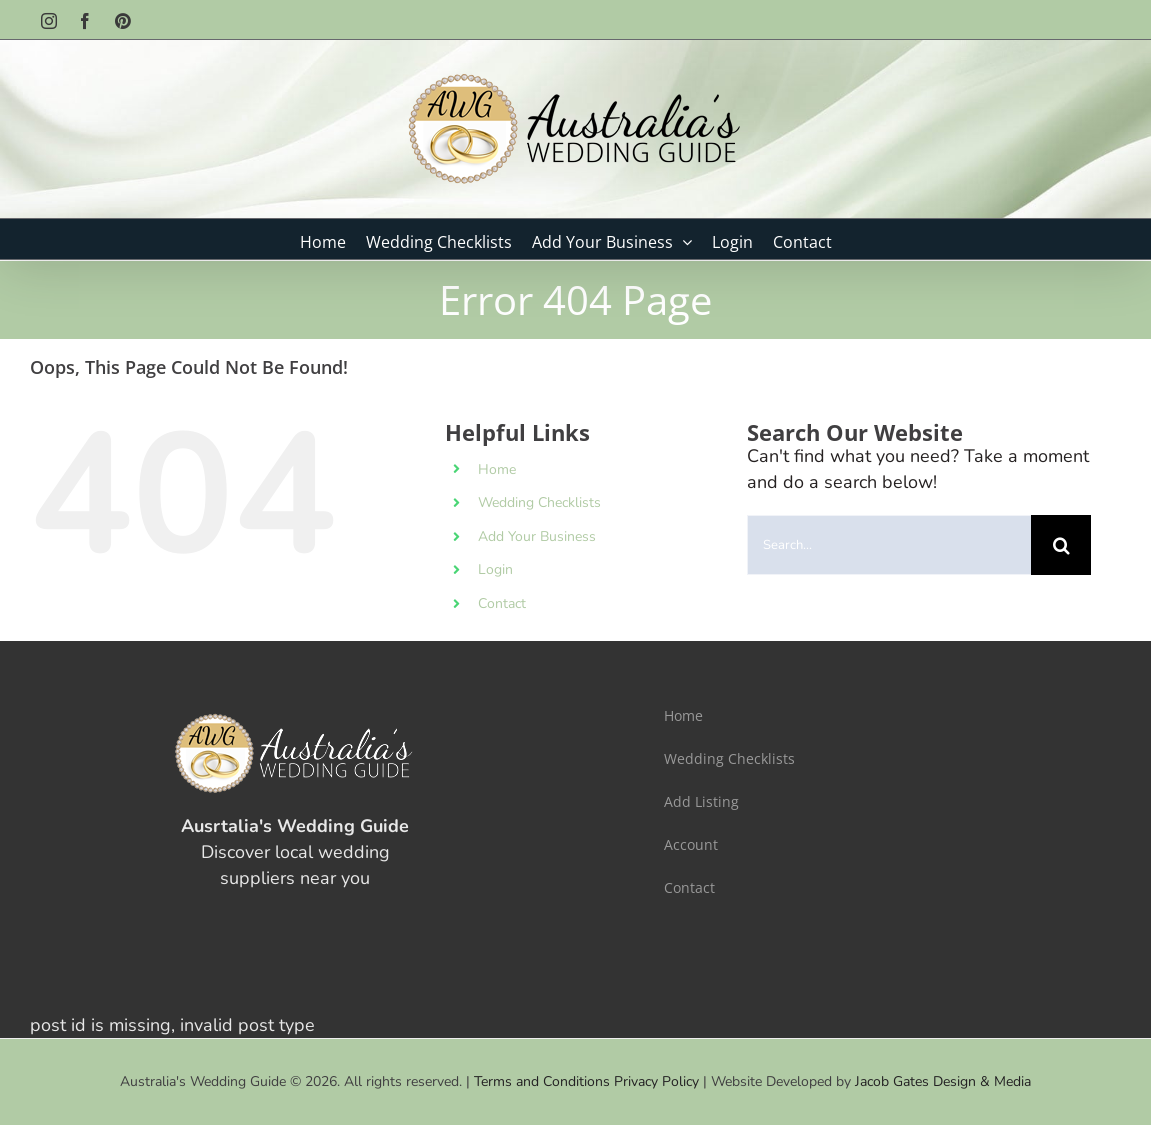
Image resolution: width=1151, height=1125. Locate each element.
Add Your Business (537, 536)
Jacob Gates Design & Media (943, 1081)
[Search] (1061, 545)
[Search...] (889, 545)
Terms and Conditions (542, 1081)
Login (495, 569)
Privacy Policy (656, 1081)
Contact (502, 603)
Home (497, 469)
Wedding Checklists (539, 502)
